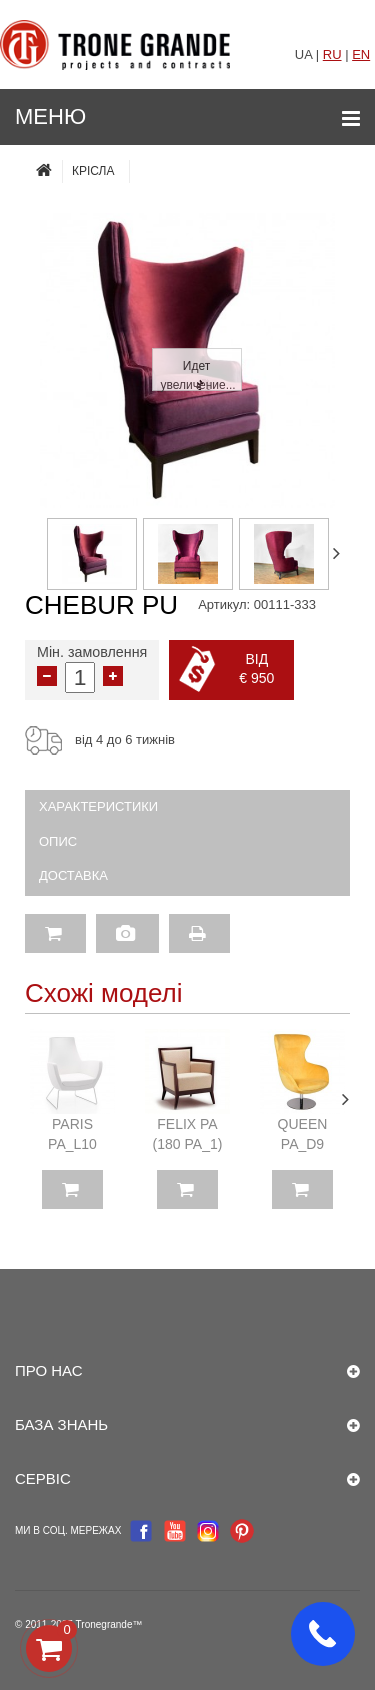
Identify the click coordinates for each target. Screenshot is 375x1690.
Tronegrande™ (109, 1624)
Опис (58, 841)
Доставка (73, 875)
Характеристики (98, 806)
